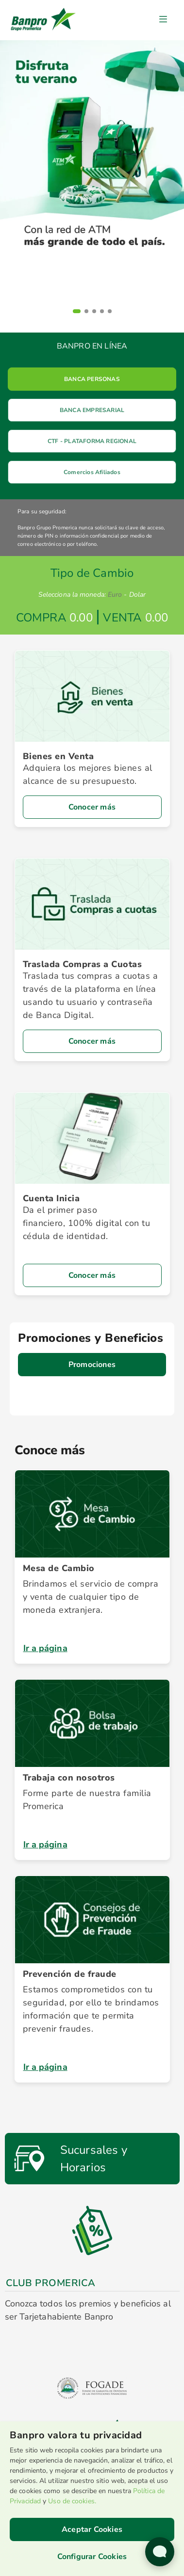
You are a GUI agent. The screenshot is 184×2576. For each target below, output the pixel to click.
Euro (115, 594)
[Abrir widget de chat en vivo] (159, 2551)
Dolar (137, 594)
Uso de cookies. (72, 2501)
